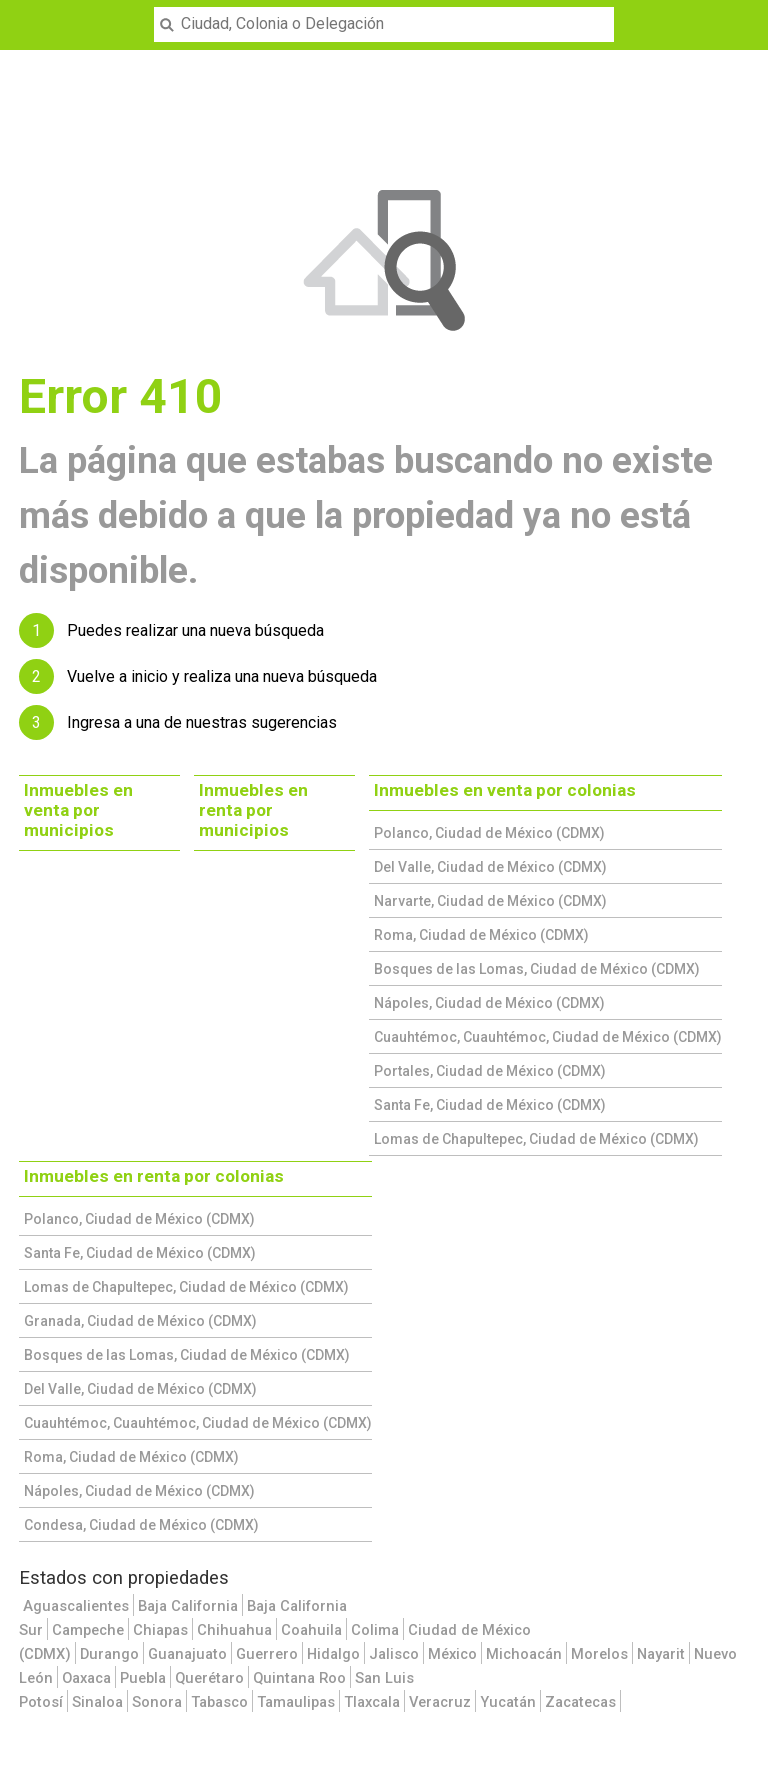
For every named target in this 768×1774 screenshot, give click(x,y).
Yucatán (508, 1702)
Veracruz (440, 1702)
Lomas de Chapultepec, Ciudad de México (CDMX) (536, 1139)
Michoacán (524, 1654)
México (452, 1654)
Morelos (599, 1654)
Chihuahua (234, 1630)
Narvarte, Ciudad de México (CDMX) (490, 901)
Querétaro (209, 1678)
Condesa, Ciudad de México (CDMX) (141, 1525)
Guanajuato (187, 1654)
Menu (26, 12)
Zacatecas (580, 1702)
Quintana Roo (299, 1678)
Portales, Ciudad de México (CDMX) (490, 1071)
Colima (375, 1630)
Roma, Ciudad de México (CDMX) (481, 935)
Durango (109, 1654)
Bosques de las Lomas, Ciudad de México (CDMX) (537, 969)
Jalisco (394, 1654)
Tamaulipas (296, 1702)
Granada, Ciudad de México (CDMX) (140, 1321)
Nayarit (661, 1654)
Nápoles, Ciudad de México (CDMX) (489, 1003)
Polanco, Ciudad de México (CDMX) (489, 833)
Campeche (88, 1630)
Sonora (157, 1702)
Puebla (143, 1678)
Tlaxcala (372, 1702)
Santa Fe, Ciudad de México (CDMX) (490, 1105)
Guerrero (267, 1654)
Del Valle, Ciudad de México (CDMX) (490, 867)
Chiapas (160, 1630)
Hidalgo (333, 1654)
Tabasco (219, 1702)
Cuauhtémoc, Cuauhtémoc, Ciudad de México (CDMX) (548, 1037)
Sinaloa (97, 1702)
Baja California (188, 1606)
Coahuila (311, 1630)
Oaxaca (86, 1678)
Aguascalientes (76, 1606)
